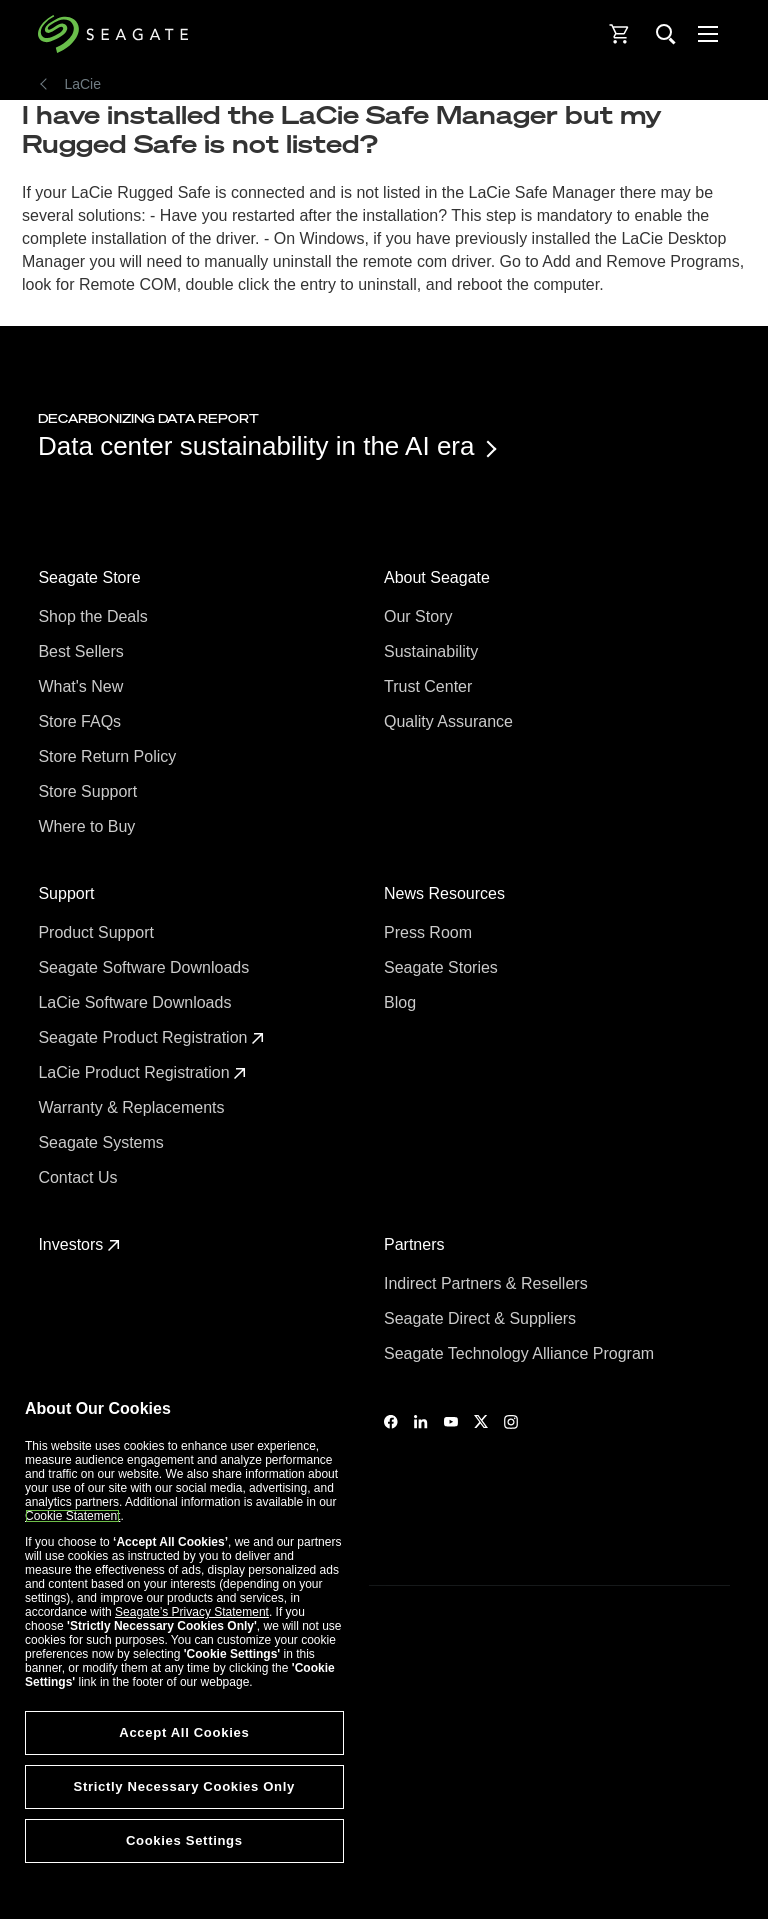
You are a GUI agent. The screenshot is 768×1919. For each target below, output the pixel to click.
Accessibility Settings (94, 1886)
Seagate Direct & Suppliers (482, 1318)
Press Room (430, 932)
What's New (82, 686)
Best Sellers (83, 651)
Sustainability (433, 651)
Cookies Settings (83, 1871)
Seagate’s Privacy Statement (192, 1612)
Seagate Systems (103, 1142)
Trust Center (430, 686)
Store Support (89, 791)
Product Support (98, 932)
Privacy (57, 1804)
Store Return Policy (109, 756)
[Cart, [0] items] (620, 34)
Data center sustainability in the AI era (266, 446)
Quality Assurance (450, 721)
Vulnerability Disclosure (100, 1838)
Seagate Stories (443, 967)
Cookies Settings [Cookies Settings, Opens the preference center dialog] (184, 1840)
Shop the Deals (97, 616)
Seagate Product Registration (150, 1037)
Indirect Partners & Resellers (488, 1283)
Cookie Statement (72, 1516)
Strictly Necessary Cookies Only (184, 1786)
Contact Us (80, 1177)
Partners (416, 1244)
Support (68, 893)
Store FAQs (81, 721)
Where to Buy (88, 826)
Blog (402, 1002)
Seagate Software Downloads (145, 967)
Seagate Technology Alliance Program (521, 1353)
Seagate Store (91, 577)
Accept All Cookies (184, 1732)
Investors (78, 1244)
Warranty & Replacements (133, 1107)
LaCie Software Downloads (136, 1002)
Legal (52, 1769)
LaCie (82, 84)
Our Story (420, 616)
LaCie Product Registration (142, 1072)
